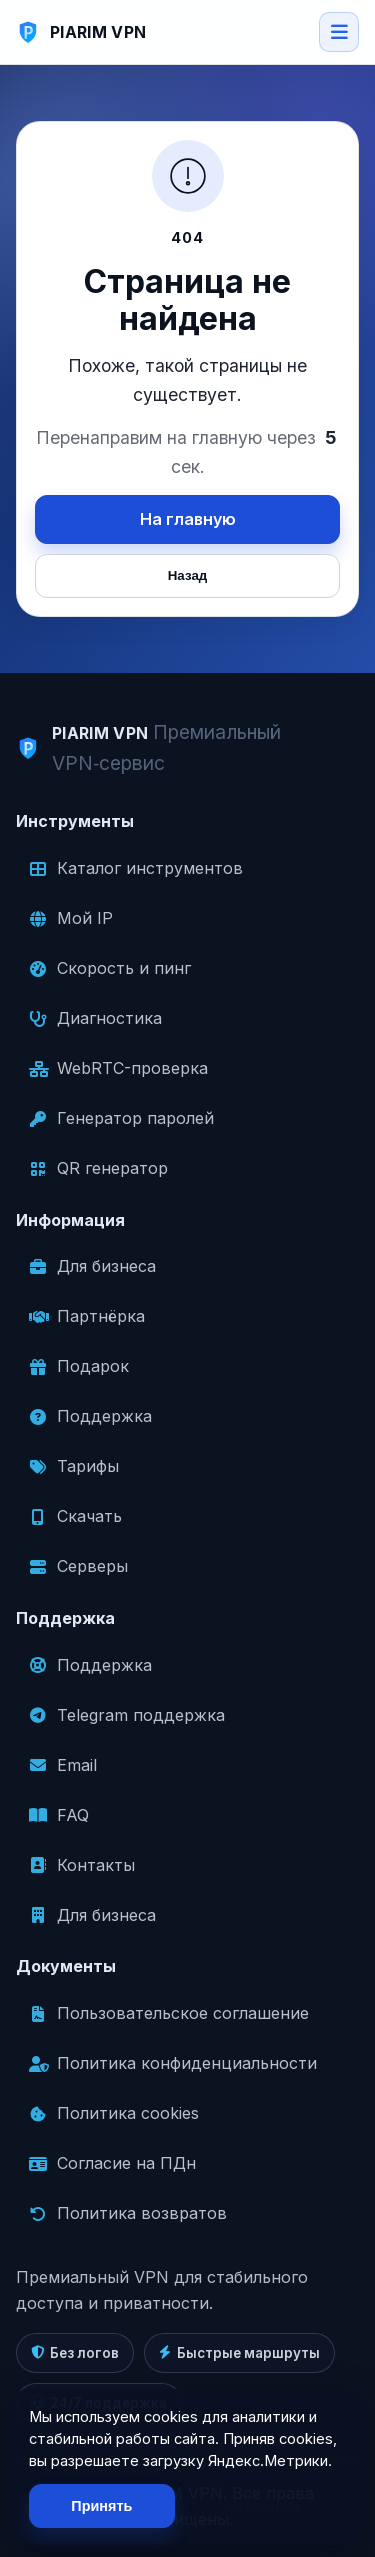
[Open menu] (339, 32)
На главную (188, 519)
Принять (101, 2506)
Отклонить (265, 2506)
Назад (188, 575)
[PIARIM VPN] (81, 32)
